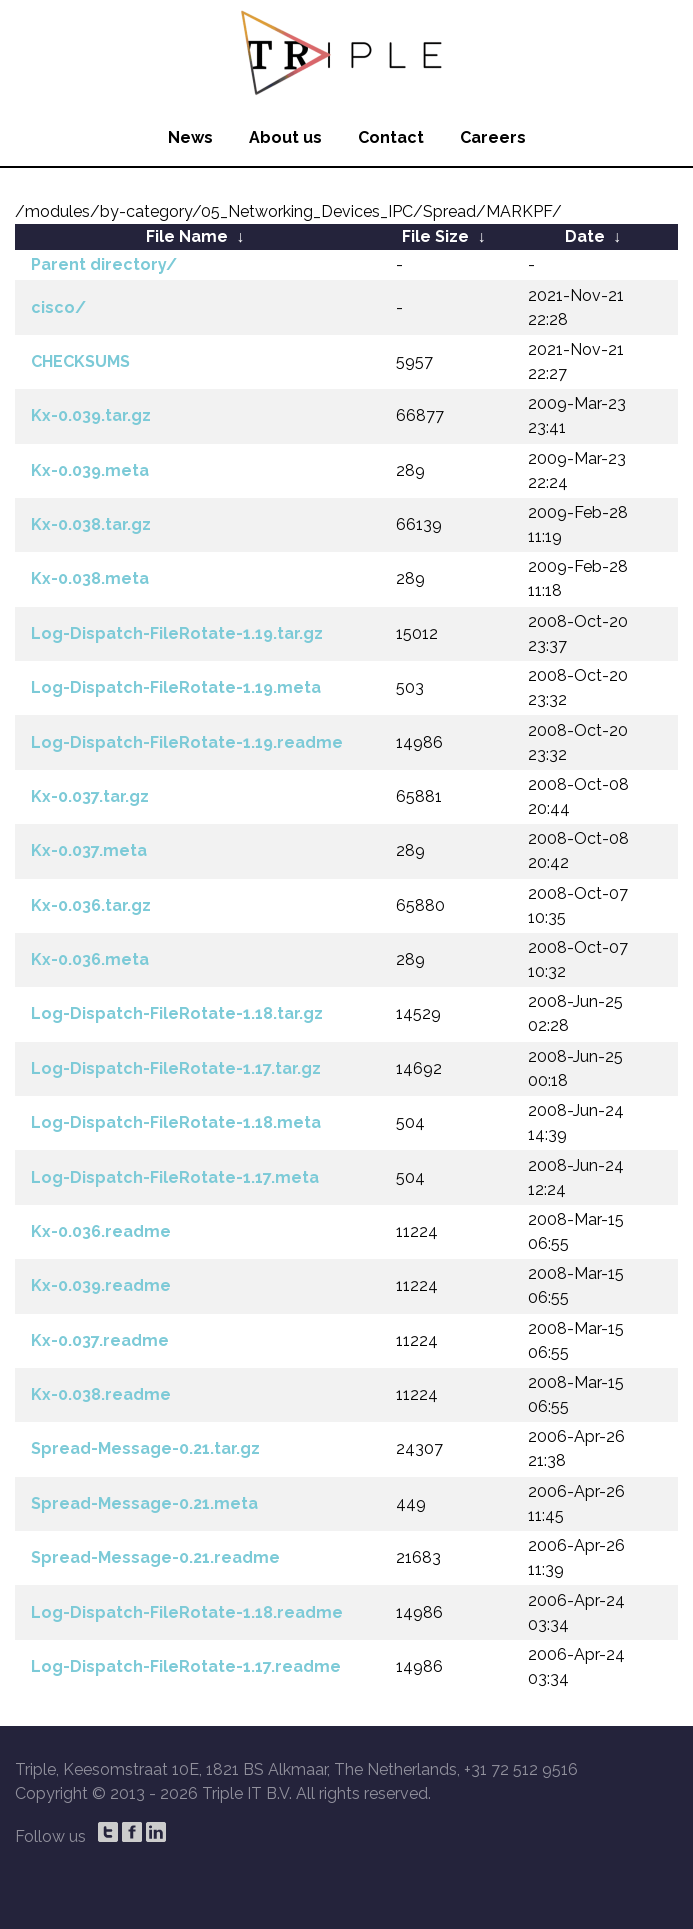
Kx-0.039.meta (90, 470)
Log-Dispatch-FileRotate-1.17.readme (186, 1666)
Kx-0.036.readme (101, 1231)
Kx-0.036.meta (90, 959)
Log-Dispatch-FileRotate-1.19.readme (187, 742)
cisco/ (58, 307)
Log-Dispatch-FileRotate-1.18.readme (187, 1612)
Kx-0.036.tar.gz (91, 905)
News (190, 137)
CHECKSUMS (80, 361)
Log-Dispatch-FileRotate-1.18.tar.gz (177, 1013)
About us (285, 137)
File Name (187, 236)
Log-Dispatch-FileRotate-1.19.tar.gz (177, 633)
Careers (493, 137)
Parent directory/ (104, 264)
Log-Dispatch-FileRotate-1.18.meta (176, 1122)
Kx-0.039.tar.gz (91, 415)
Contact (391, 137)
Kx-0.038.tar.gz (91, 524)
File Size (435, 236)
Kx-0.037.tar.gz (90, 796)
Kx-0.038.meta (90, 578)
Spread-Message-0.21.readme (155, 1557)
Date (585, 236)
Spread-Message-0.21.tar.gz (145, 1448)
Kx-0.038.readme (101, 1394)
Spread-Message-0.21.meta (144, 1503)
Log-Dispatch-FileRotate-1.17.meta (175, 1177)
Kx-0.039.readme (101, 1285)
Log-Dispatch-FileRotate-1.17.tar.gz (176, 1068)
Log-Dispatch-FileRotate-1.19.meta (176, 687)
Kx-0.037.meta (89, 850)
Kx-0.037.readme (100, 1340)
